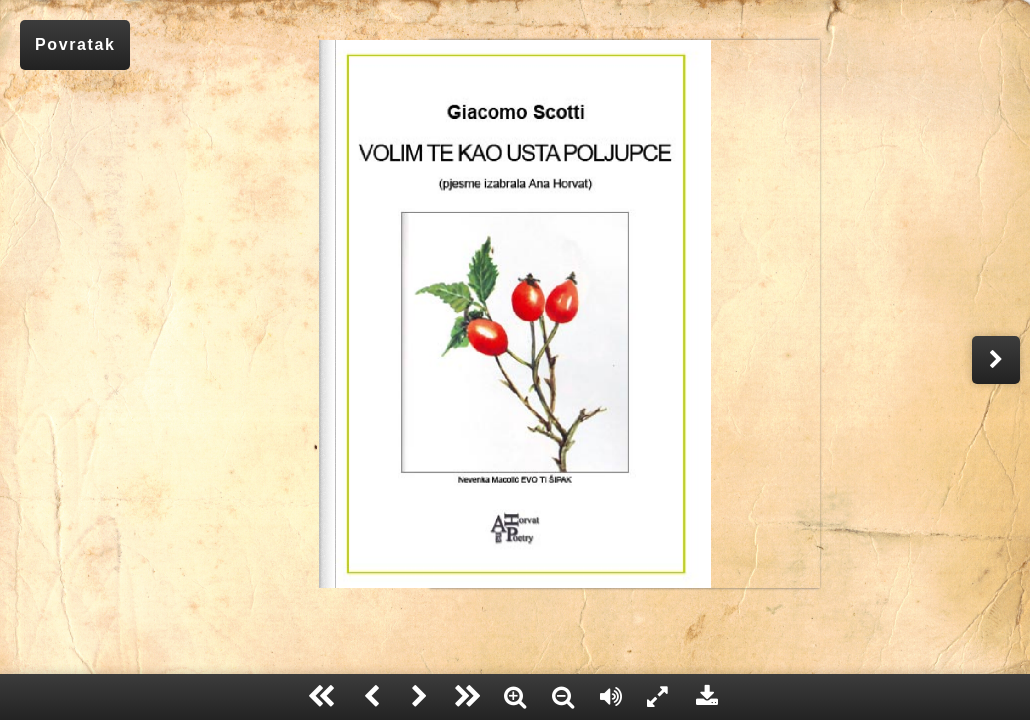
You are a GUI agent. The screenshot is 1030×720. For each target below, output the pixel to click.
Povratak (75, 44)
